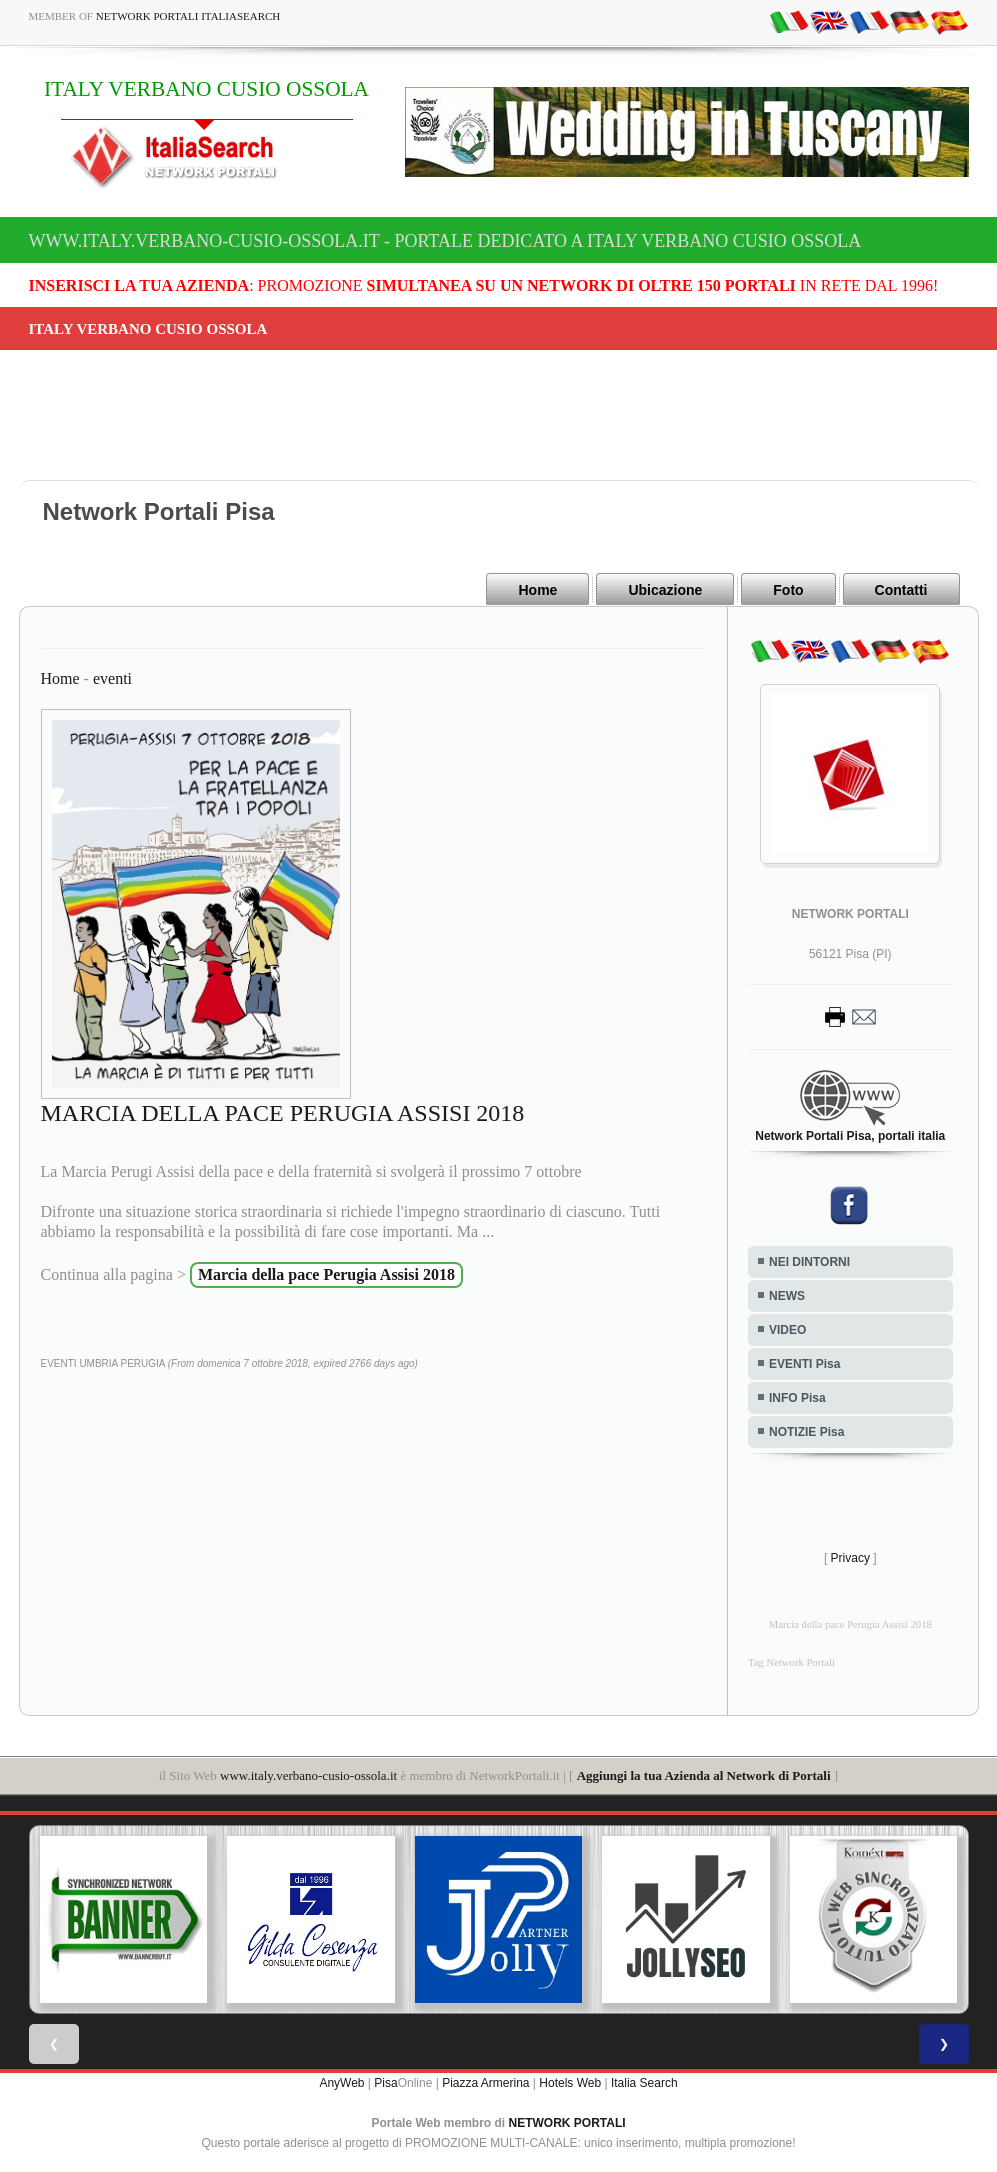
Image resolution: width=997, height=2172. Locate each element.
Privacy (850, 1557)
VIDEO (787, 1329)
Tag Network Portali (791, 1661)
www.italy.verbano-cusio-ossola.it (308, 1774)
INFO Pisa (797, 1397)
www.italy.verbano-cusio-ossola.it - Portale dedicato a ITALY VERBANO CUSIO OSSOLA (445, 241)
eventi (112, 677)
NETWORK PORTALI (567, 2122)
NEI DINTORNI (809, 1261)
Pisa (385, 2082)
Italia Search (644, 2082)
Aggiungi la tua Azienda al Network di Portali (704, 1774)
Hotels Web (570, 2082)
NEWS (787, 1295)
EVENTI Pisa (804, 1363)
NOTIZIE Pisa (806, 1431)
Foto (788, 590)
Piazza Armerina (485, 2082)
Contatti (901, 590)
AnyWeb (341, 2082)
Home (537, 590)
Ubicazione (665, 590)
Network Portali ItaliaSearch (188, 16)
